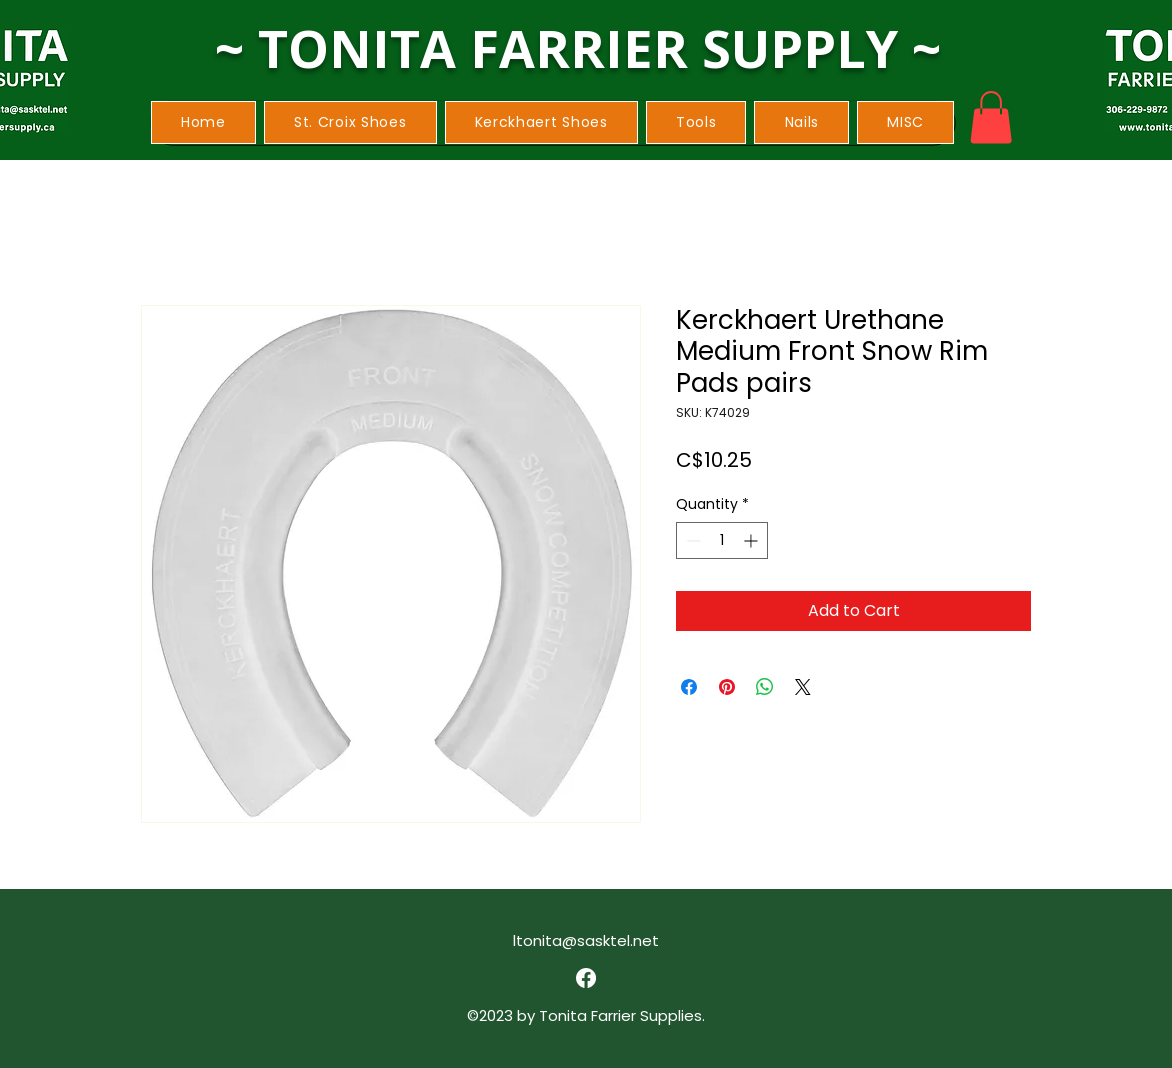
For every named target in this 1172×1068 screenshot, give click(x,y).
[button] (350, 122)
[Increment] (752, 540)
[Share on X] (803, 687)
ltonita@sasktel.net (586, 940)
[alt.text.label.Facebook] (586, 978)
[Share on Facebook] (689, 687)
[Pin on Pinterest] (727, 687)
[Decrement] (691, 540)
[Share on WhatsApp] (765, 687)
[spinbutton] (722, 540)
